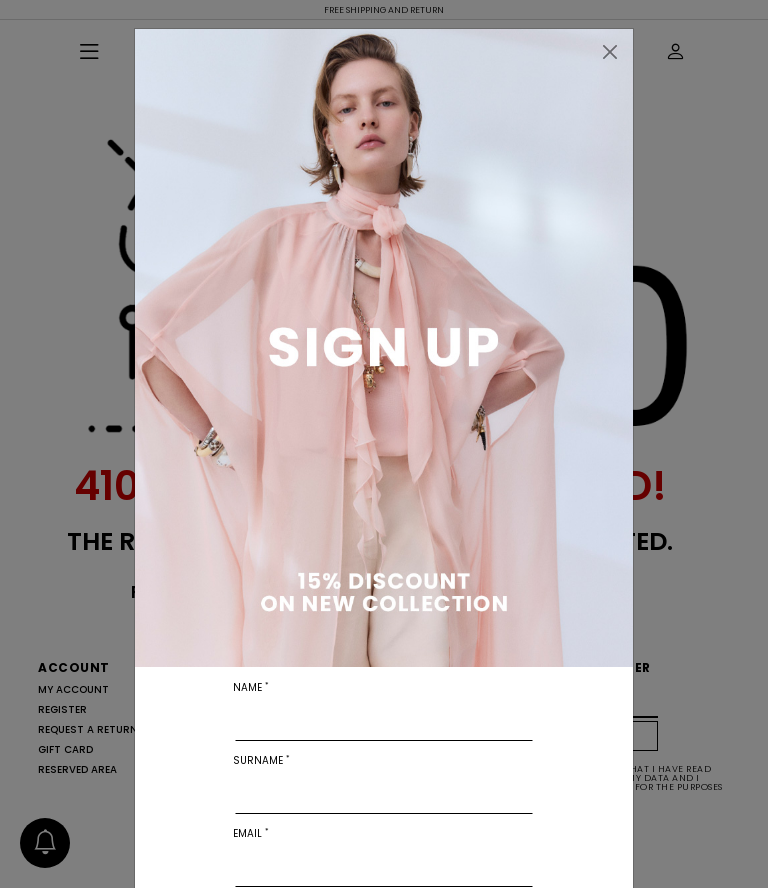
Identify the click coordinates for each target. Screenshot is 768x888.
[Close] (610, 52)
